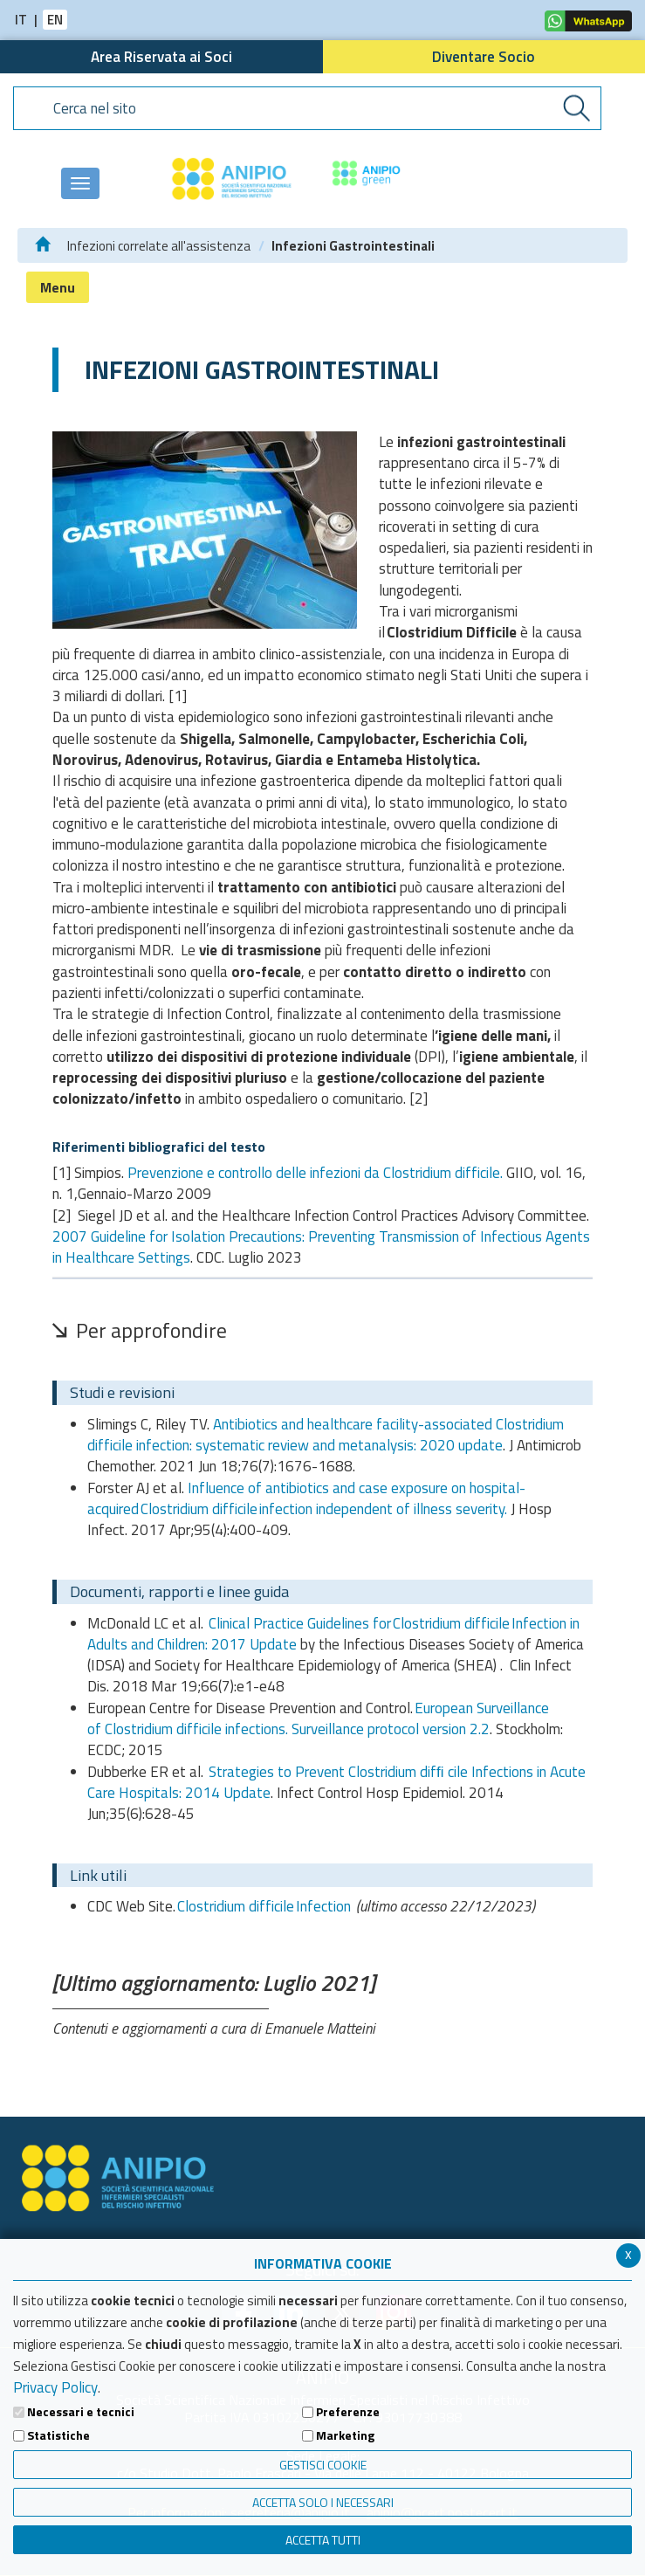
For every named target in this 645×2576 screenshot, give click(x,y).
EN (55, 20)
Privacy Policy (55, 2387)
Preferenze (348, 2412)
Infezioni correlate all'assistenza (158, 246)
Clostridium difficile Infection (264, 1906)
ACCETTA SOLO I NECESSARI (323, 2502)
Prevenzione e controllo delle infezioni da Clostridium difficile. (316, 1172)
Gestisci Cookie (323, 2464)
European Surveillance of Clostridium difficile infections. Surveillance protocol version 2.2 (318, 1718)
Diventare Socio (483, 56)
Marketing (345, 2435)
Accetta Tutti (322, 2540)
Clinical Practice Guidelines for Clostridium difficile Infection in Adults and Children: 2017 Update (333, 1634)
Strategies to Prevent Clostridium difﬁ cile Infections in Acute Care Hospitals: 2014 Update (336, 1782)
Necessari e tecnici (80, 2412)
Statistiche (58, 2435)
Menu (57, 287)
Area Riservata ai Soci (161, 56)
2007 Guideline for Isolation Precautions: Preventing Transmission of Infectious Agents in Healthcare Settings (321, 1247)
